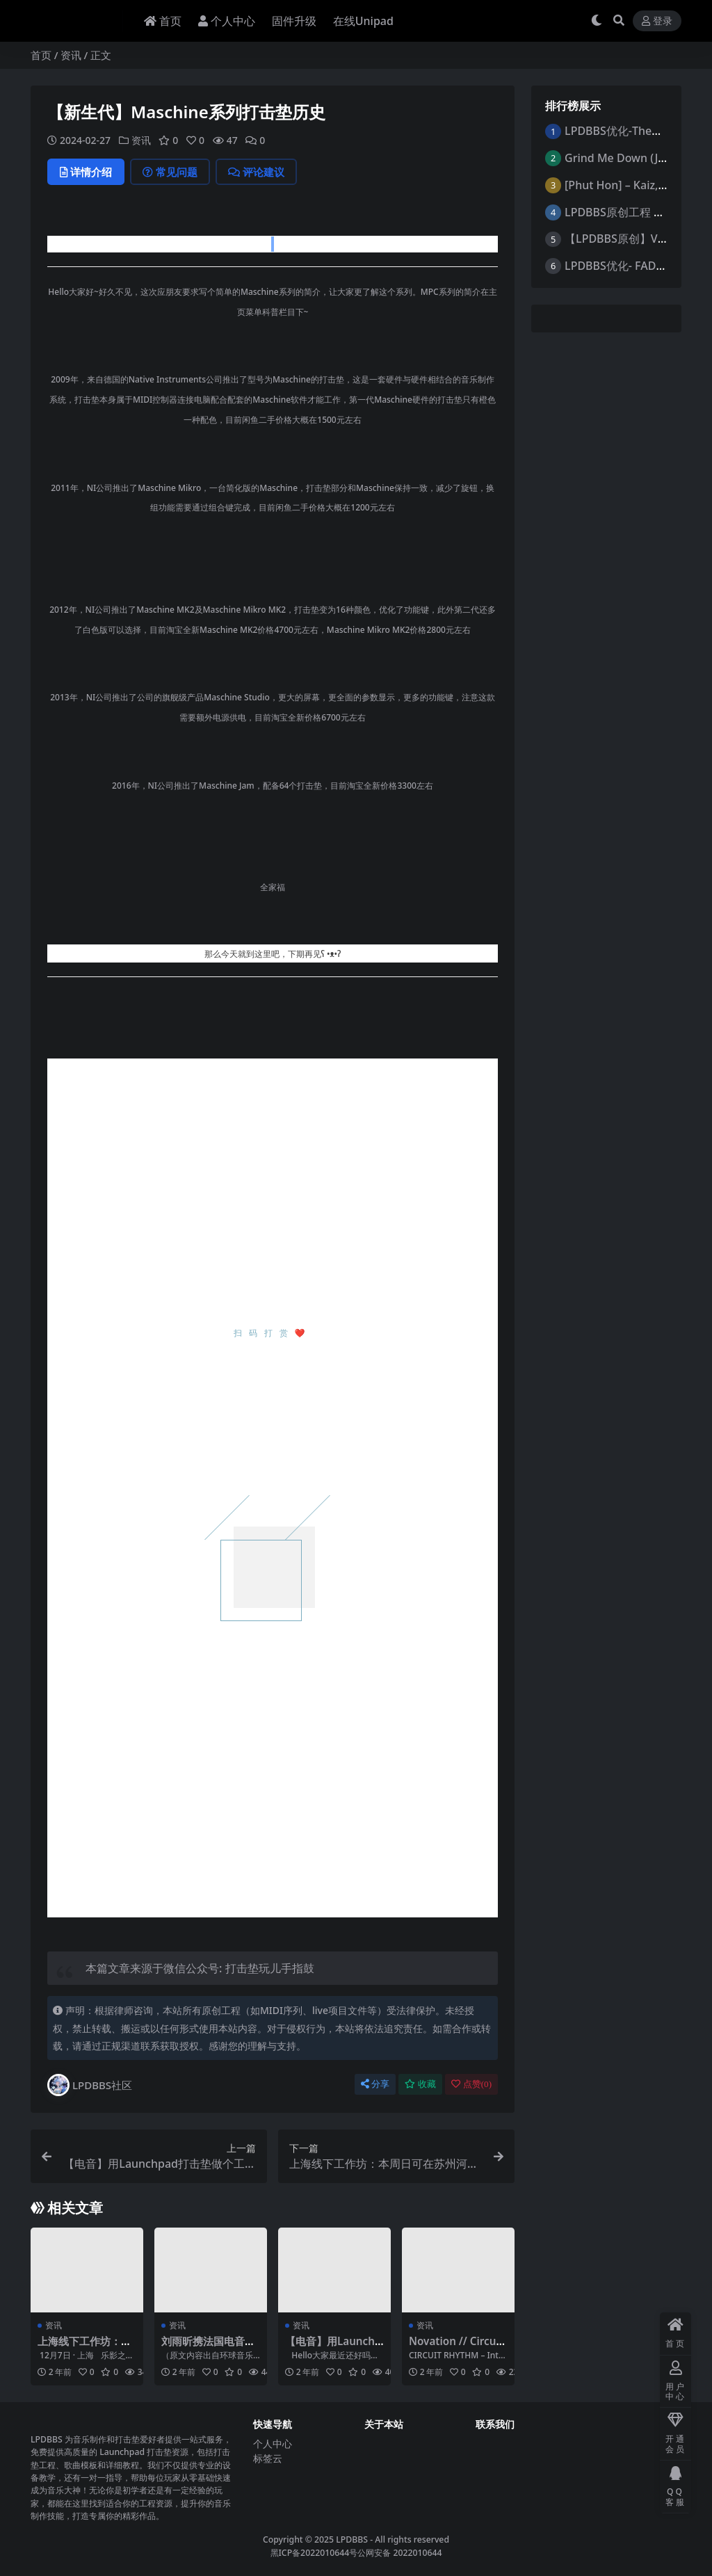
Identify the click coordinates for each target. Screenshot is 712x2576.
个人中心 (272, 2443)
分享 (375, 2084)
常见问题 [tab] (170, 172)
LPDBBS (352, 2539)
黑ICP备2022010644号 (314, 2553)
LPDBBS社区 (89, 2085)
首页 (41, 55)
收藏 (420, 2084)
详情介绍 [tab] (86, 172)
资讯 (70, 55)
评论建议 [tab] (256, 172)
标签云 (267, 2458)
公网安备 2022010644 (399, 2553)
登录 (657, 21)
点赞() (471, 2084)
